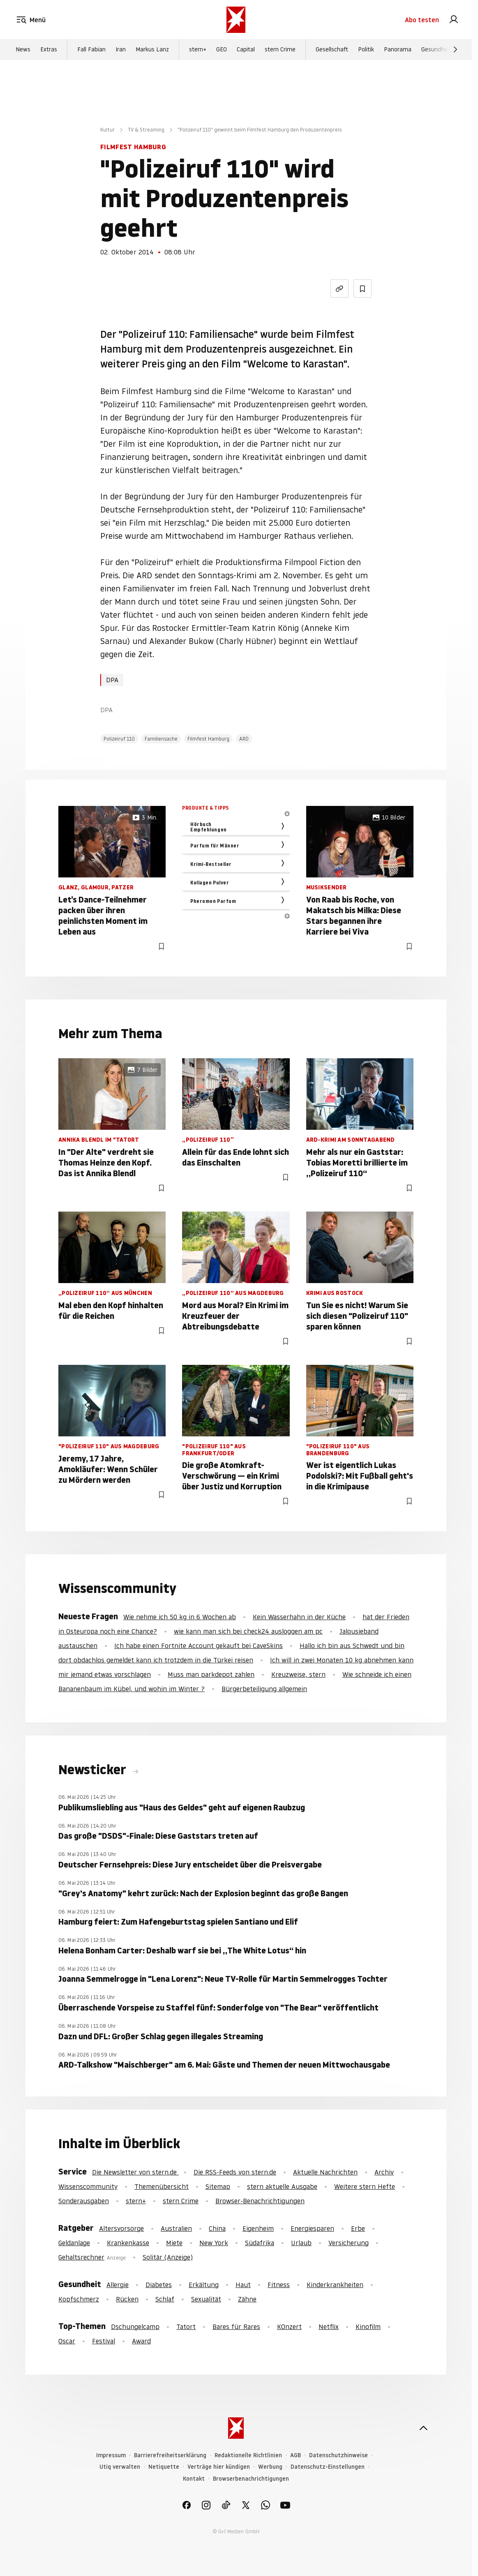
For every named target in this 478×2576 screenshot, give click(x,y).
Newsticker (93, 1769)
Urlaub (301, 2243)
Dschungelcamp (135, 2326)
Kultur (107, 130)
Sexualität (206, 2299)
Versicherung (348, 2243)
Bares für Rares (236, 2326)
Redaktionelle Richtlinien (248, 2455)
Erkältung (204, 2285)
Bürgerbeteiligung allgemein (264, 1689)
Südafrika (259, 2243)
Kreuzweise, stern (298, 1674)
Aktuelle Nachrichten (325, 2172)
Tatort (186, 2326)
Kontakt (194, 2478)
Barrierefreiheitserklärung (170, 2455)
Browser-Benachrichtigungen (260, 2201)
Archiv (384, 2172)
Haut (243, 2285)
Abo (422, 20)
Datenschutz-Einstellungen (328, 2466)
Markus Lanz (152, 49)
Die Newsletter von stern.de (135, 2172)
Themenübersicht (161, 2186)
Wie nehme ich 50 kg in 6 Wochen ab (179, 1617)
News (23, 49)
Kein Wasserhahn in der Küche (299, 1617)
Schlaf (164, 2299)
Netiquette (163, 2466)
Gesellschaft (332, 49)
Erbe (358, 2228)
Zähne (247, 2299)
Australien (176, 2228)
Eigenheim (258, 2228)
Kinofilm (368, 2326)
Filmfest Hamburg (208, 739)
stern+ (197, 49)
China (217, 2228)
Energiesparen (312, 2228)
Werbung (270, 2466)
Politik (366, 49)
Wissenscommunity (88, 2186)
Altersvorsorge (121, 2228)
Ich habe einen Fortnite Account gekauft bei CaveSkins (198, 1645)
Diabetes (158, 2285)
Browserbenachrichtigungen (251, 2478)
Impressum (111, 2455)
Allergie (117, 2285)
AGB (295, 2455)
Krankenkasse (128, 2243)
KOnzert (289, 2326)
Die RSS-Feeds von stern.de (235, 2172)
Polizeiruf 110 (119, 739)
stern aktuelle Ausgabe (282, 2186)
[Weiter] (455, 49)
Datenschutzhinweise (338, 2455)
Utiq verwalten (119, 2466)
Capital (246, 49)
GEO (221, 49)
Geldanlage (74, 2243)
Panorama (397, 49)
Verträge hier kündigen (218, 2466)
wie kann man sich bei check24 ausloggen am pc (248, 1631)
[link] (454, 20)
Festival (103, 2341)
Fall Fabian (91, 49)
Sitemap (218, 2186)
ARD (244, 739)
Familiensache (161, 739)
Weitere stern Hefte (364, 2186)
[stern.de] (235, 20)
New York (213, 2243)
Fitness (279, 2285)
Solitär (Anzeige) (168, 2257)
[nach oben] (423, 2428)
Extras (48, 49)
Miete (174, 2243)
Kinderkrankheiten (335, 2285)
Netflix (329, 2326)
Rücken (127, 2299)
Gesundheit (436, 49)
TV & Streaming (146, 130)
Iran (120, 49)
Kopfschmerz (78, 2299)
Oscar (66, 2341)
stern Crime (280, 49)
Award (141, 2341)
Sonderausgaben (83, 2201)
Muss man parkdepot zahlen (211, 1674)
